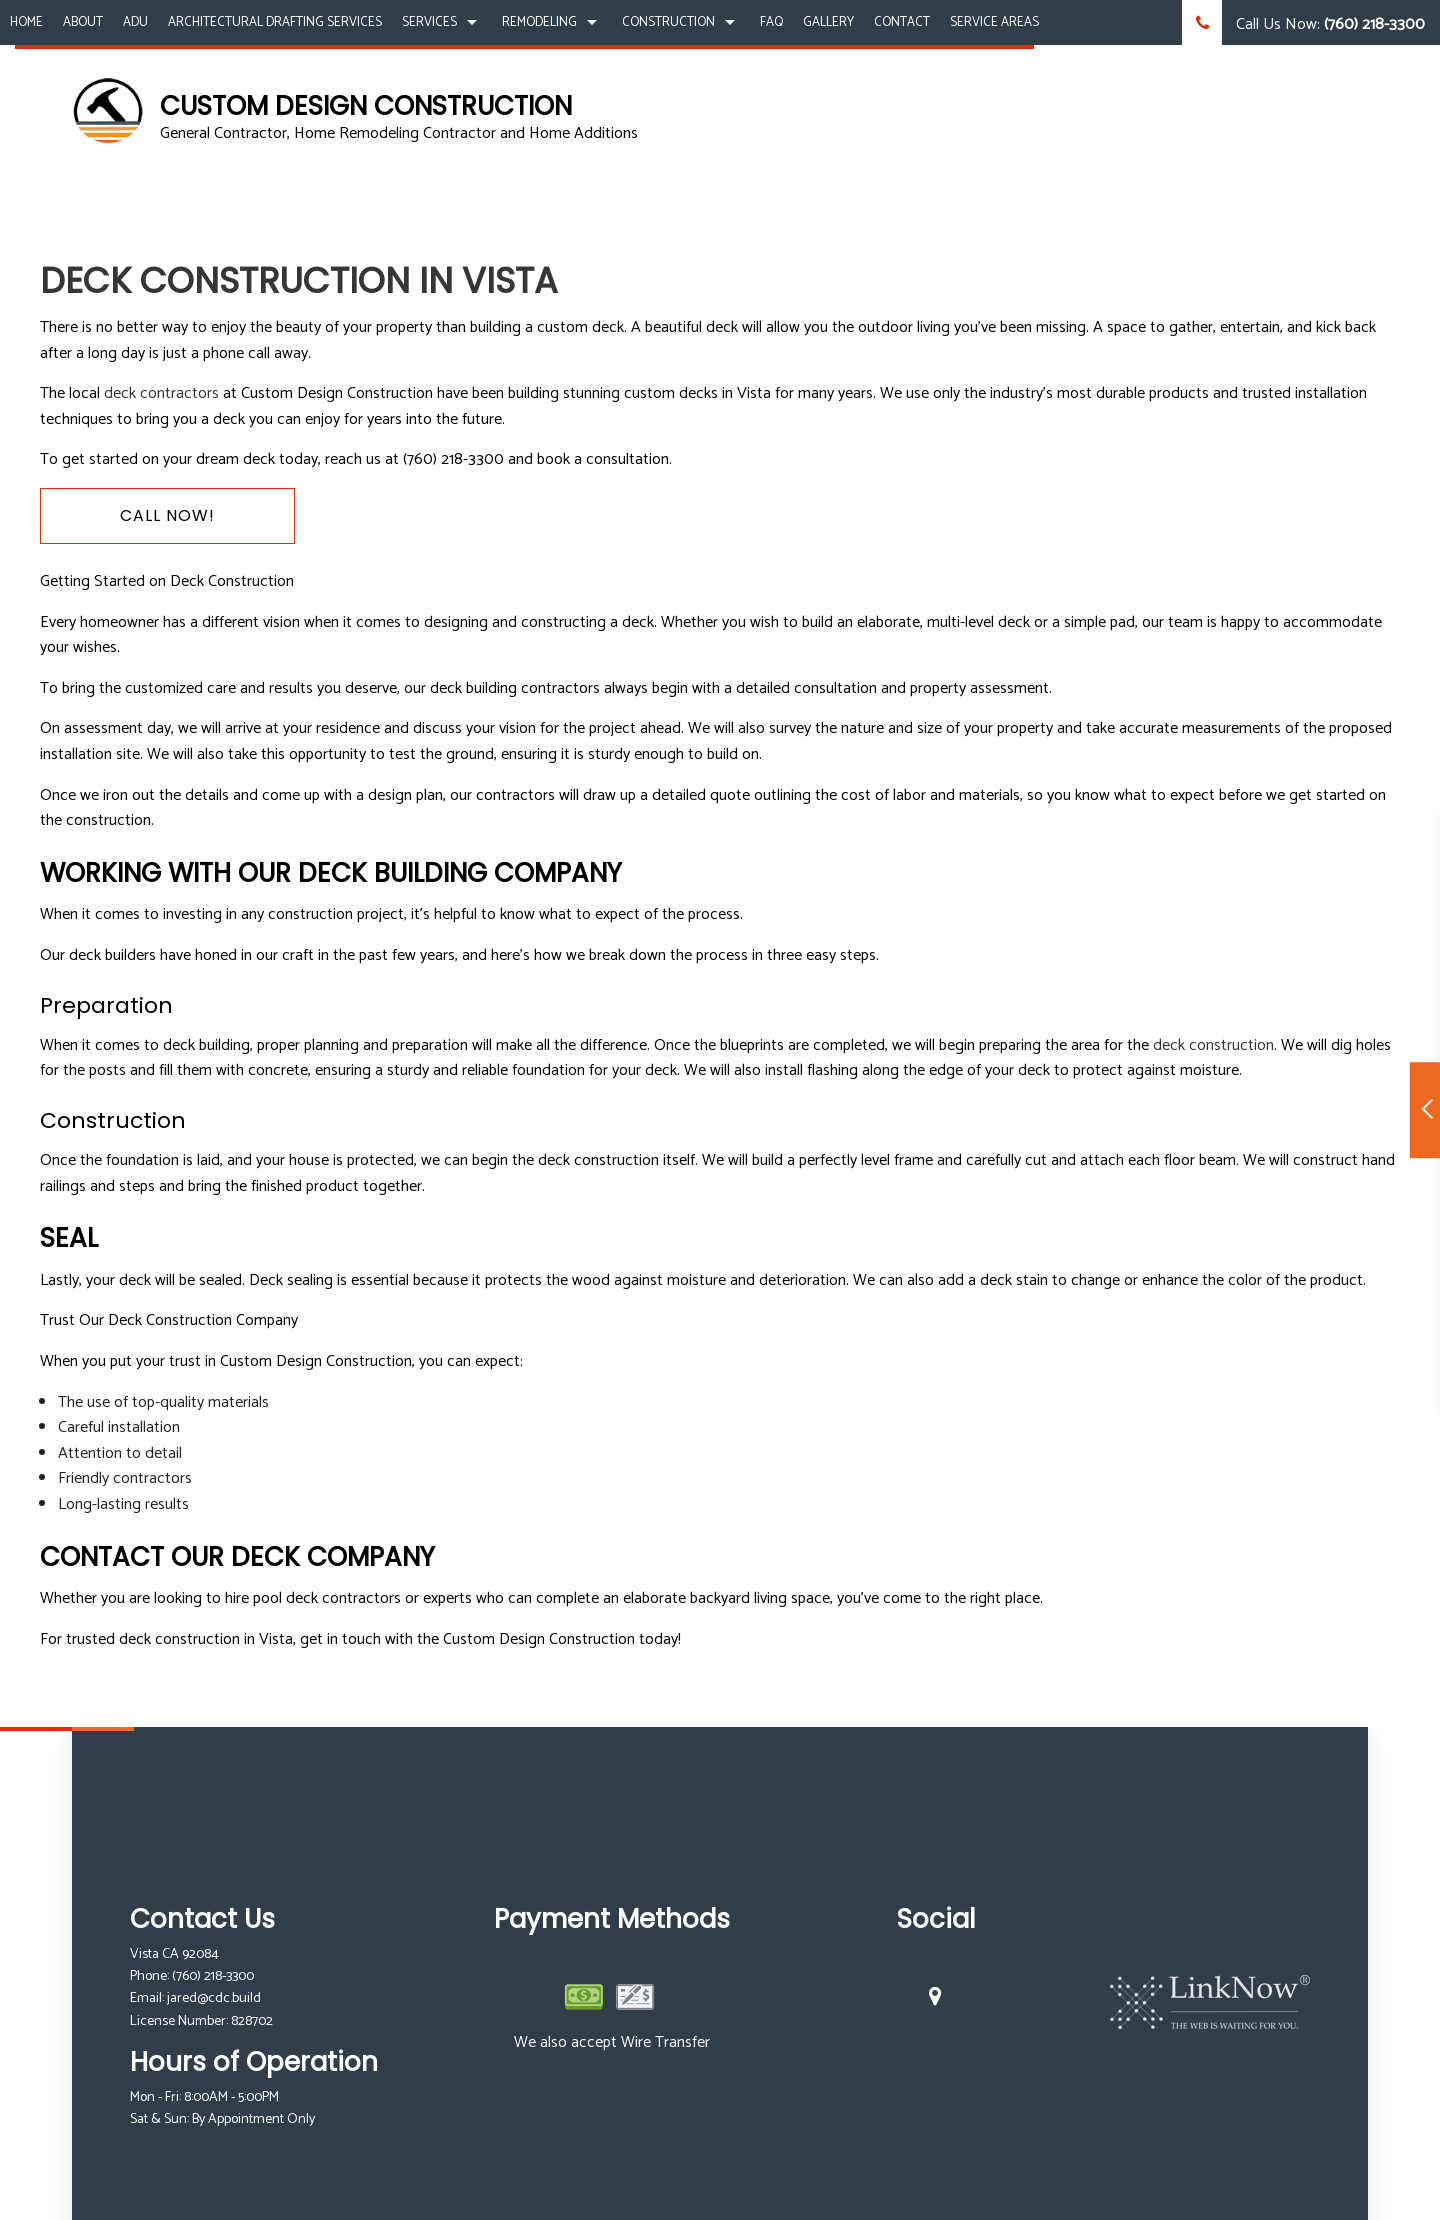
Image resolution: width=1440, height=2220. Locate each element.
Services (429, 22)
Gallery (828, 22)
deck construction (1213, 1045)
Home (26, 22)
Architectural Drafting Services (275, 22)
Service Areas (994, 22)
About (83, 22)
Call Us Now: (1303, 22)
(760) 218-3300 (213, 1976)
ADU (135, 22)
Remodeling (539, 22)
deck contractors (161, 393)
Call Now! (167, 515)
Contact (902, 22)
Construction (668, 22)
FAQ (771, 22)
